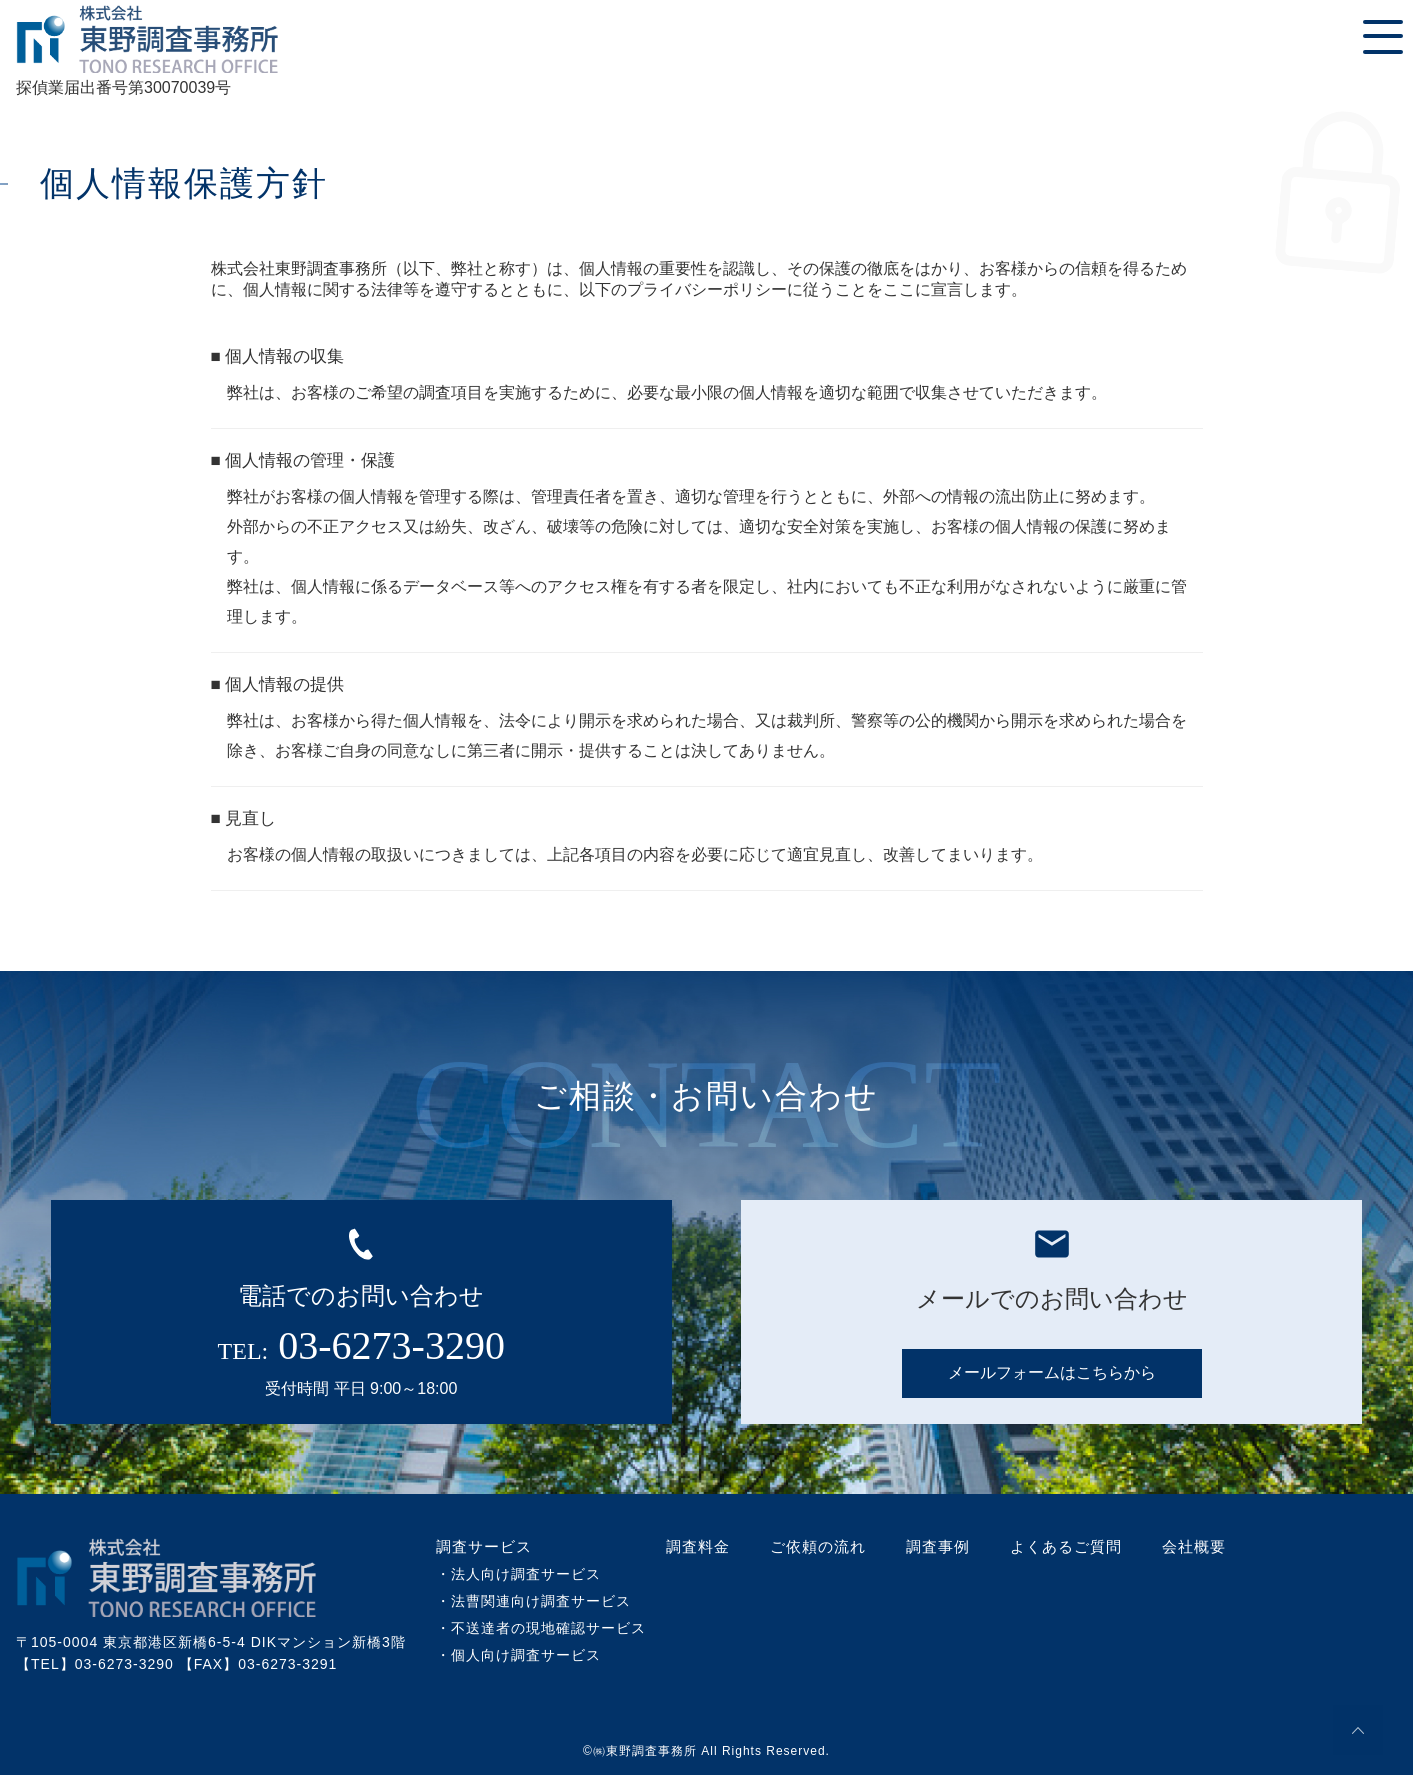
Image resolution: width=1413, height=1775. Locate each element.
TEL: (361, 1345)
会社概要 (1194, 1546)
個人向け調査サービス (526, 1655)
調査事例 (938, 1546)
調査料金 (698, 1546)
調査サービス (484, 1546)
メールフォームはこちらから (1052, 1372)
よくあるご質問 (1066, 1546)
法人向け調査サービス (526, 1574)
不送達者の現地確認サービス (548, 1628)
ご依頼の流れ (818, 1546)
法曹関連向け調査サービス (541, 1601)
